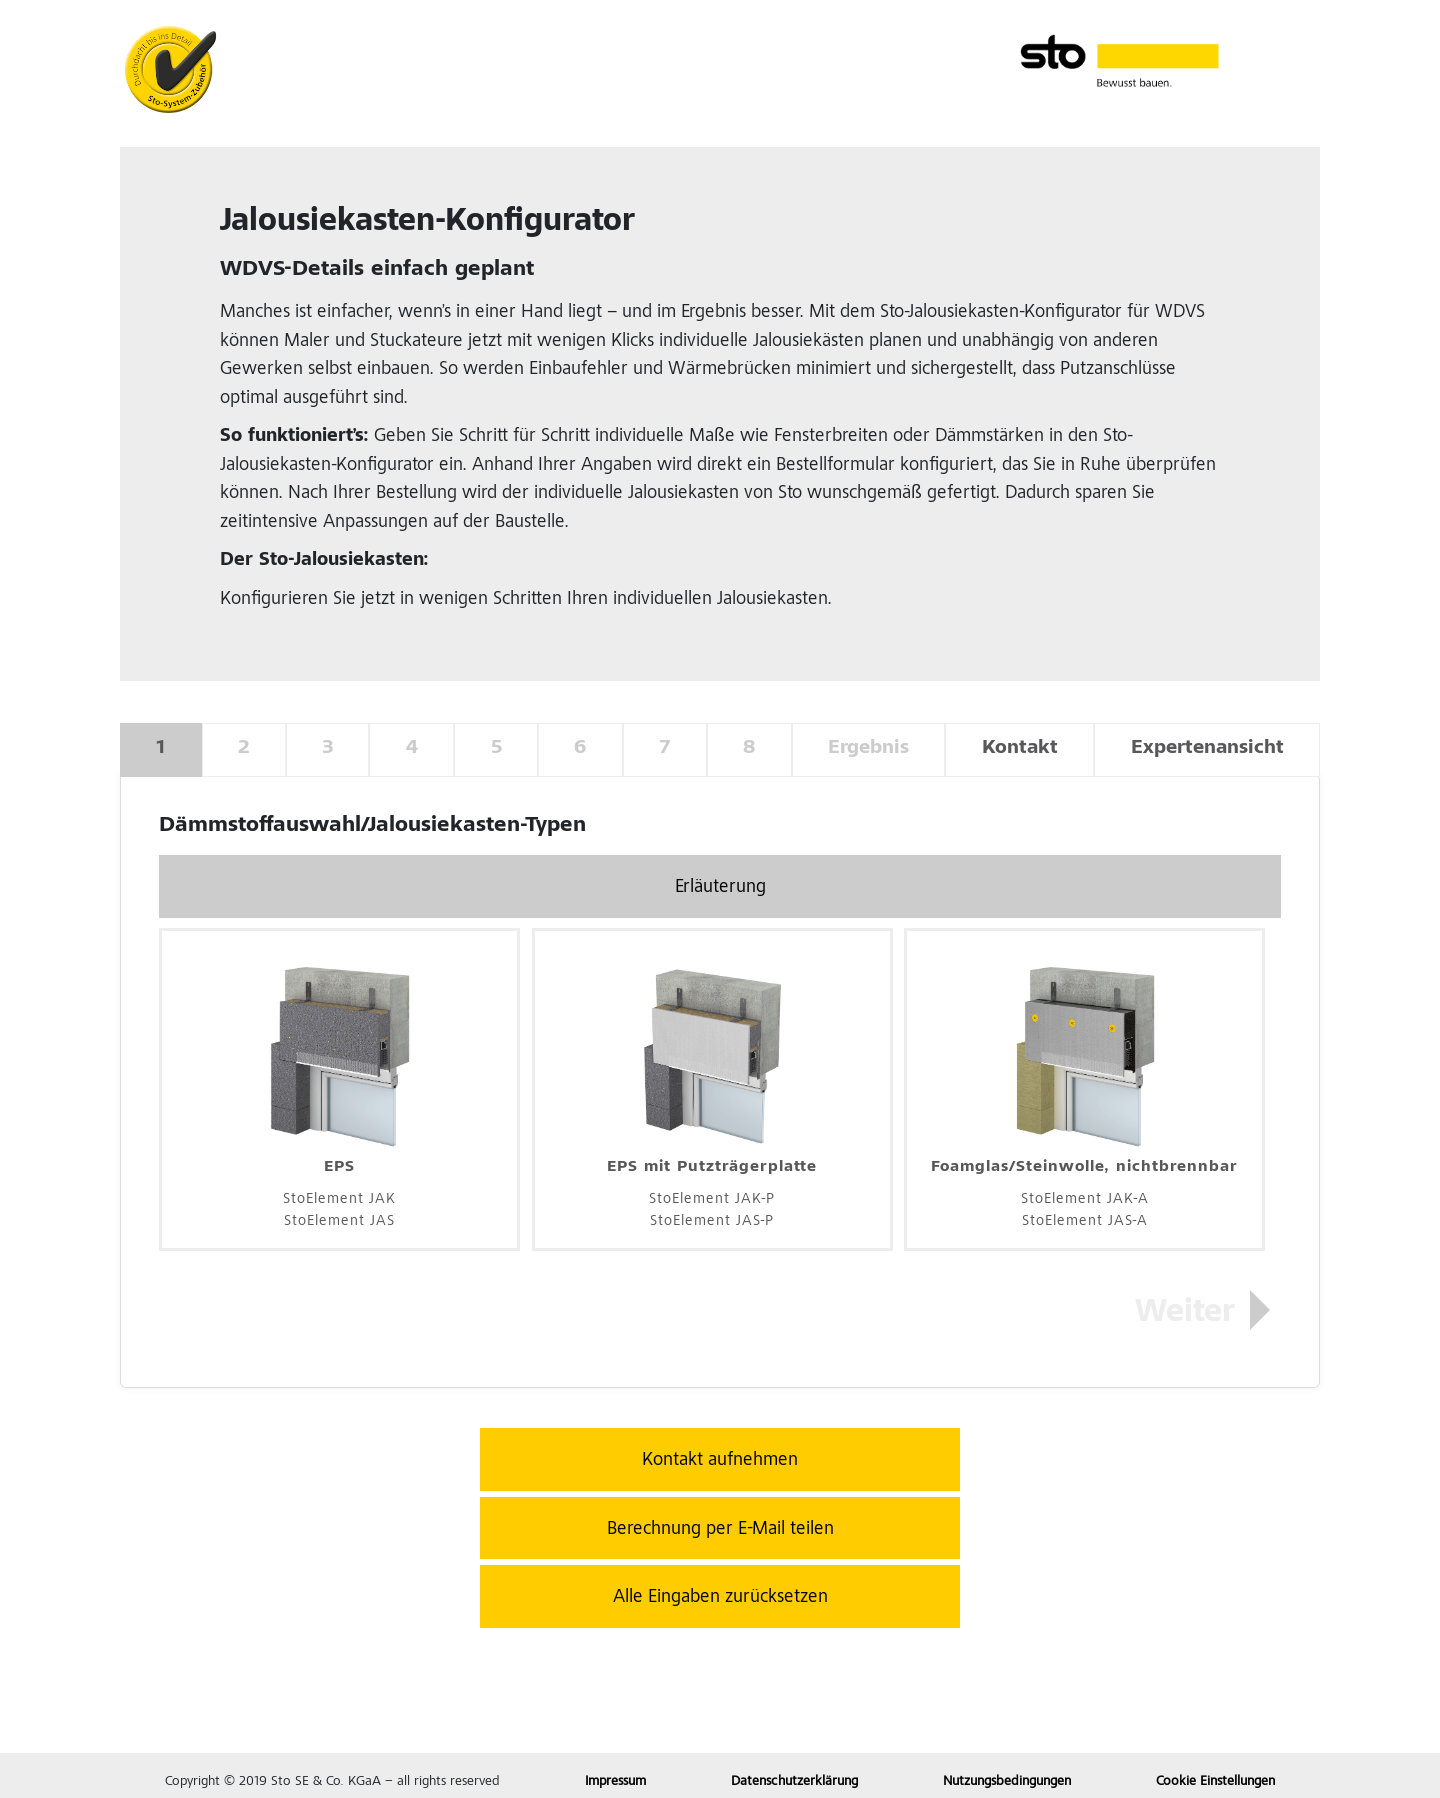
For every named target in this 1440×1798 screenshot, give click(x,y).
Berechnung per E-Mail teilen (720, 1529)
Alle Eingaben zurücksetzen (720, 1597)
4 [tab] (412, 749)
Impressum (615, 1782)
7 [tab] (664, 749)
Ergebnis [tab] (868, 749)
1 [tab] (160, 749)
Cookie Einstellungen (1215, 1782)
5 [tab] (496, 749)
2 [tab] (243, 749)
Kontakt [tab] (1020, 749)
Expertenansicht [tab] (1207, 749)
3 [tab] (327, 749)
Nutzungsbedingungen (1007, 1782)
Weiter (1185, 1314)
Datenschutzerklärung (794, 1782)
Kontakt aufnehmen (720, 1460)
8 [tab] (749, 749)
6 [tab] (580, 749)
